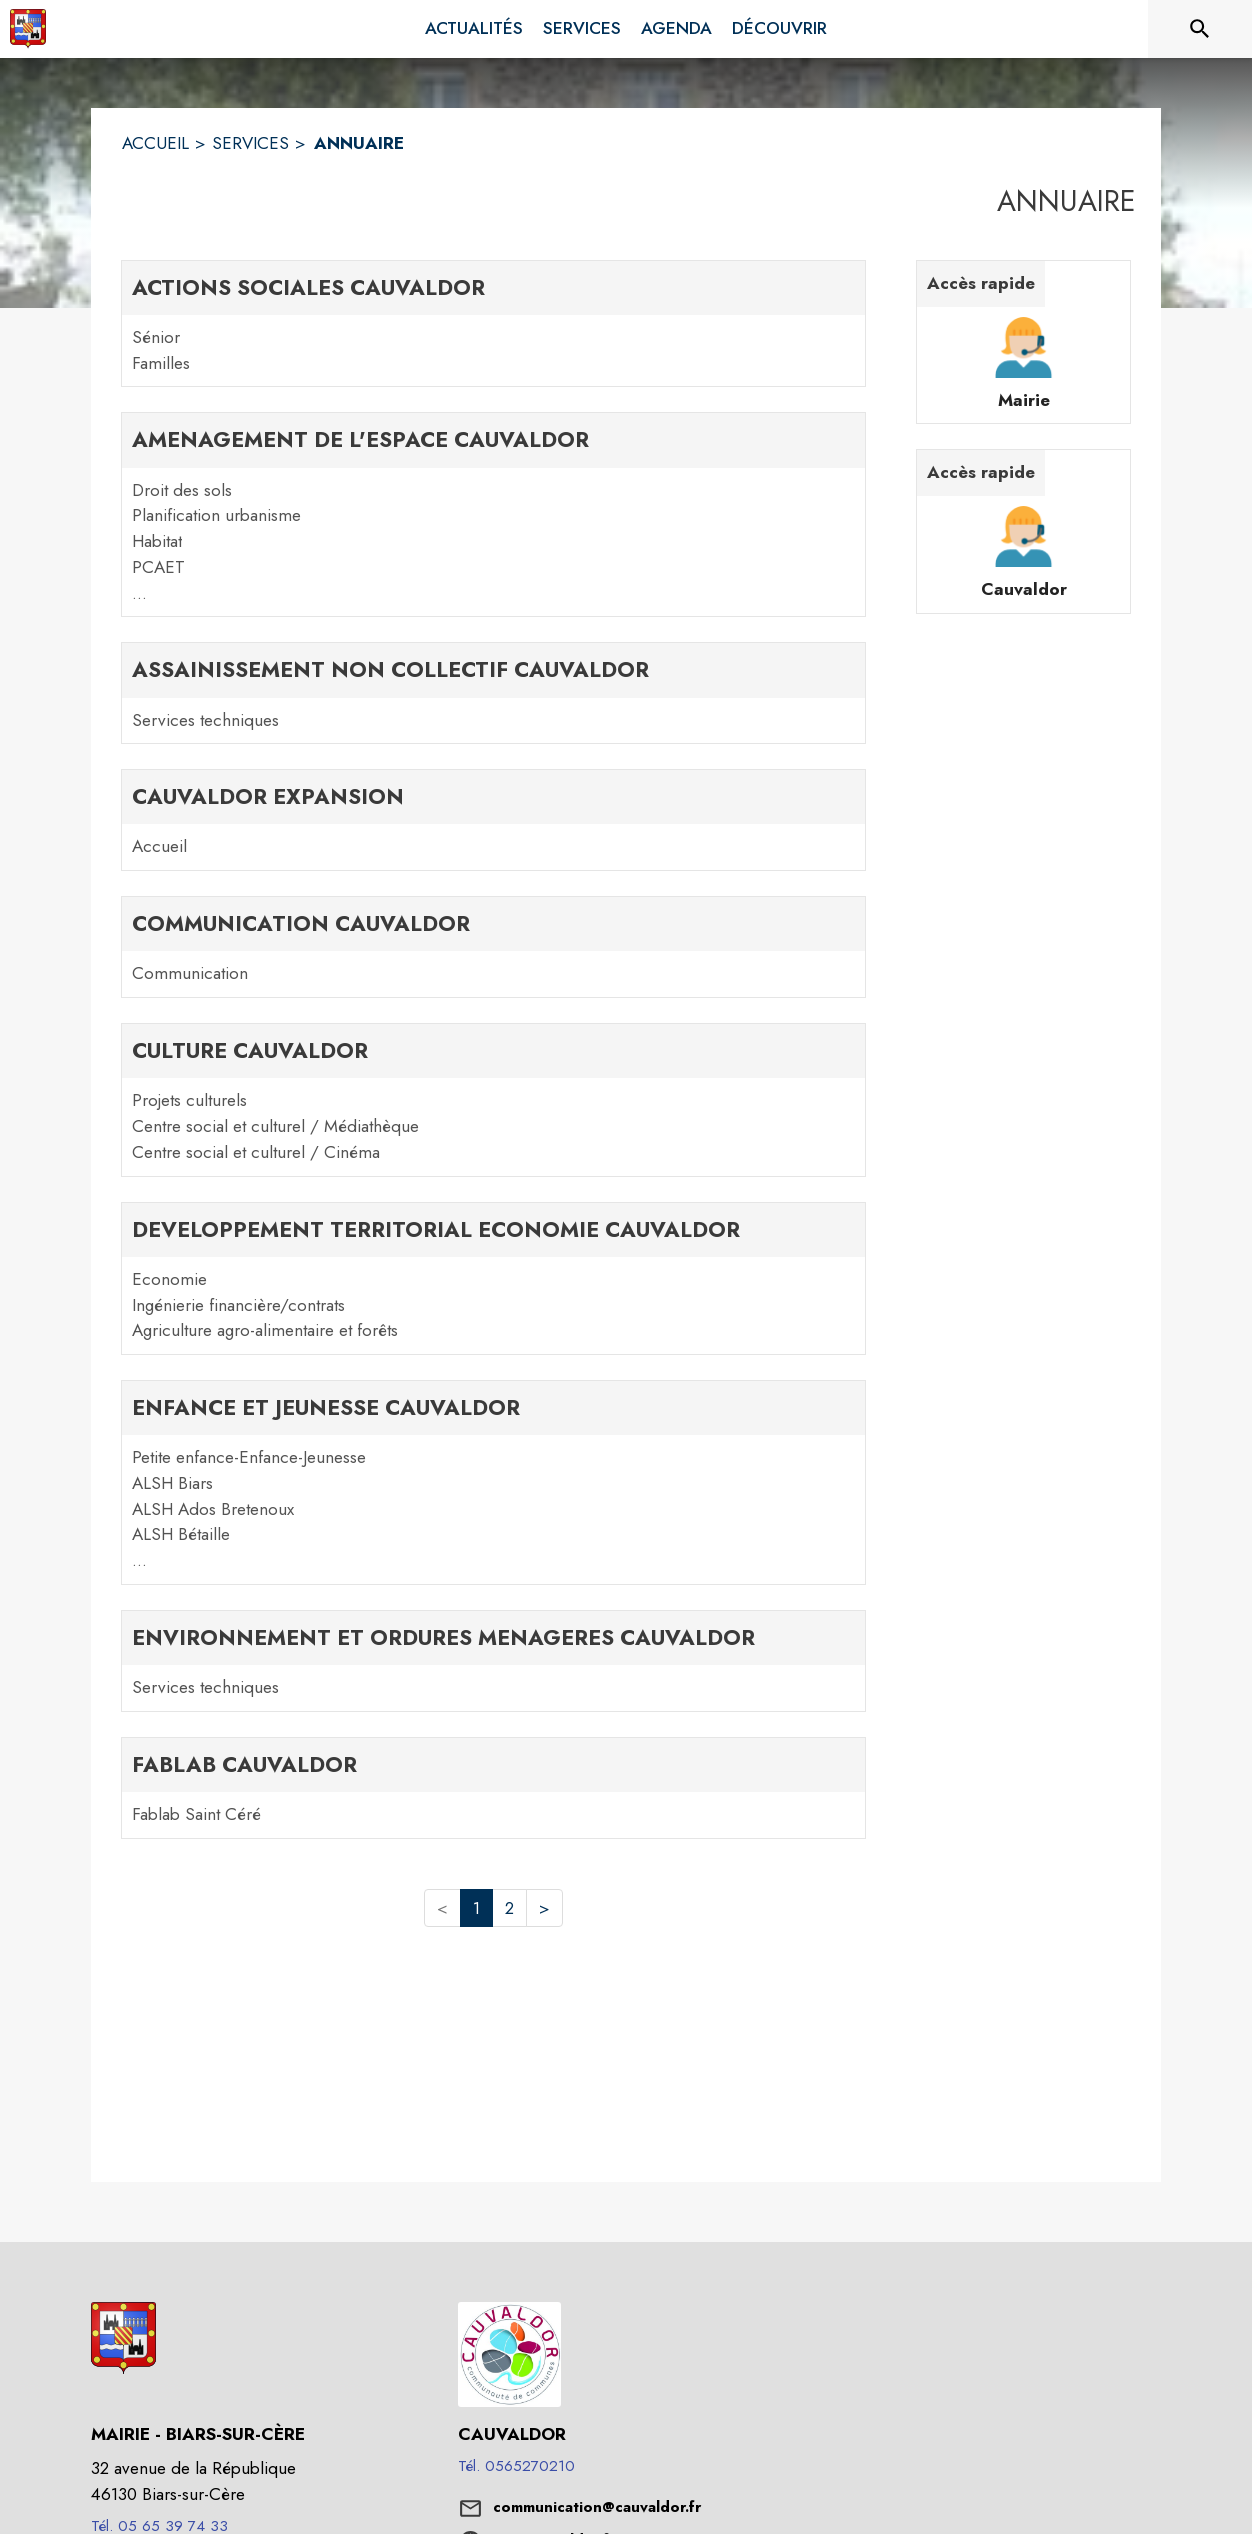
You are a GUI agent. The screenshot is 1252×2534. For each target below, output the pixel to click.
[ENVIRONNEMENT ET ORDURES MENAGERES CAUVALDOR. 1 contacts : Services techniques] (493, 1661)
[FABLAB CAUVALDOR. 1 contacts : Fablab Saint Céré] (493, 1788)
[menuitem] (474, 29)
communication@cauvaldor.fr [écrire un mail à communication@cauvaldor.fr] (597, 2507)
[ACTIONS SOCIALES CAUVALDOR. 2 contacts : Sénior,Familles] (493, 324)
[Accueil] (28, 29)
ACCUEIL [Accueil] (155, 143)
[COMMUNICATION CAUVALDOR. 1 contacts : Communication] (493, 947)
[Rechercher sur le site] (1200, 29)
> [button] (544, 1908)
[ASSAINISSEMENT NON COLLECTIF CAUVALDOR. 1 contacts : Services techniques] (493, 693)
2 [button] (509, 1908)
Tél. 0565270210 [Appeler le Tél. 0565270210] (516, 2466)
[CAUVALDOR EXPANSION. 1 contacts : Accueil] (493, 820)
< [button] (442, 1908)
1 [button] (476, 1908)
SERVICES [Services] (250, 143)
